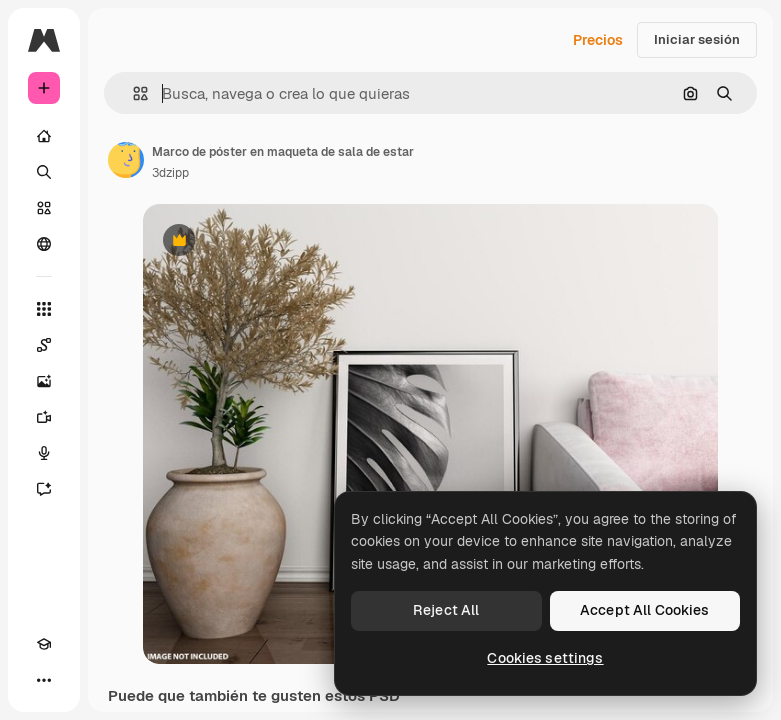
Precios (598, 40)
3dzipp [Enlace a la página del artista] (170, 173)
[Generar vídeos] (44, 417)
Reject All (446, 610)
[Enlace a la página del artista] (126, 160)
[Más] (44, 680)
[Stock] (44, 208)
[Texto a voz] (44, 453)
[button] (132, 93)
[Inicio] (44, 136)
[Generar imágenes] (44, 381)
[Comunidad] (44, 244)
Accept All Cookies (645, 610)
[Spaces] (44, 345)
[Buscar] (44, 172)
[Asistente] (44, 489)
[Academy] (44, 644)
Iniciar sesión (697, 39)
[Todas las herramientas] (44, 309)
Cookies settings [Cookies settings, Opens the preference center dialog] (545, 658)
